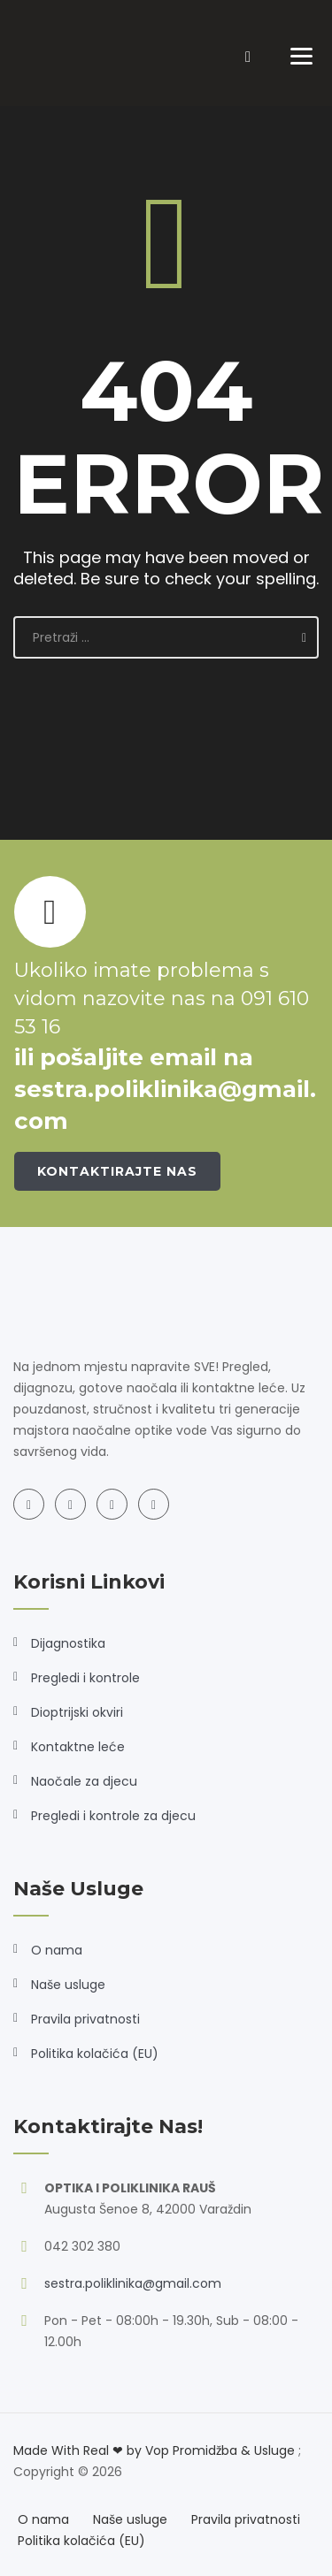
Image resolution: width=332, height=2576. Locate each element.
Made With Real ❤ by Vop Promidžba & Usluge (154, 2450)
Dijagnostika (68, 1643)
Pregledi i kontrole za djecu (113, 1816)
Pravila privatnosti (85, 2019)
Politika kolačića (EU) (94, 2053)
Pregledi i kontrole (85, 1678)
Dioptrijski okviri (77, 1712)
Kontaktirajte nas (117, 1171)
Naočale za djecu (84, 1781)
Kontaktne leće (78, 1747)
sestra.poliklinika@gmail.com (132, 2283)
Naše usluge (68, 1984)
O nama (56, 1950)
